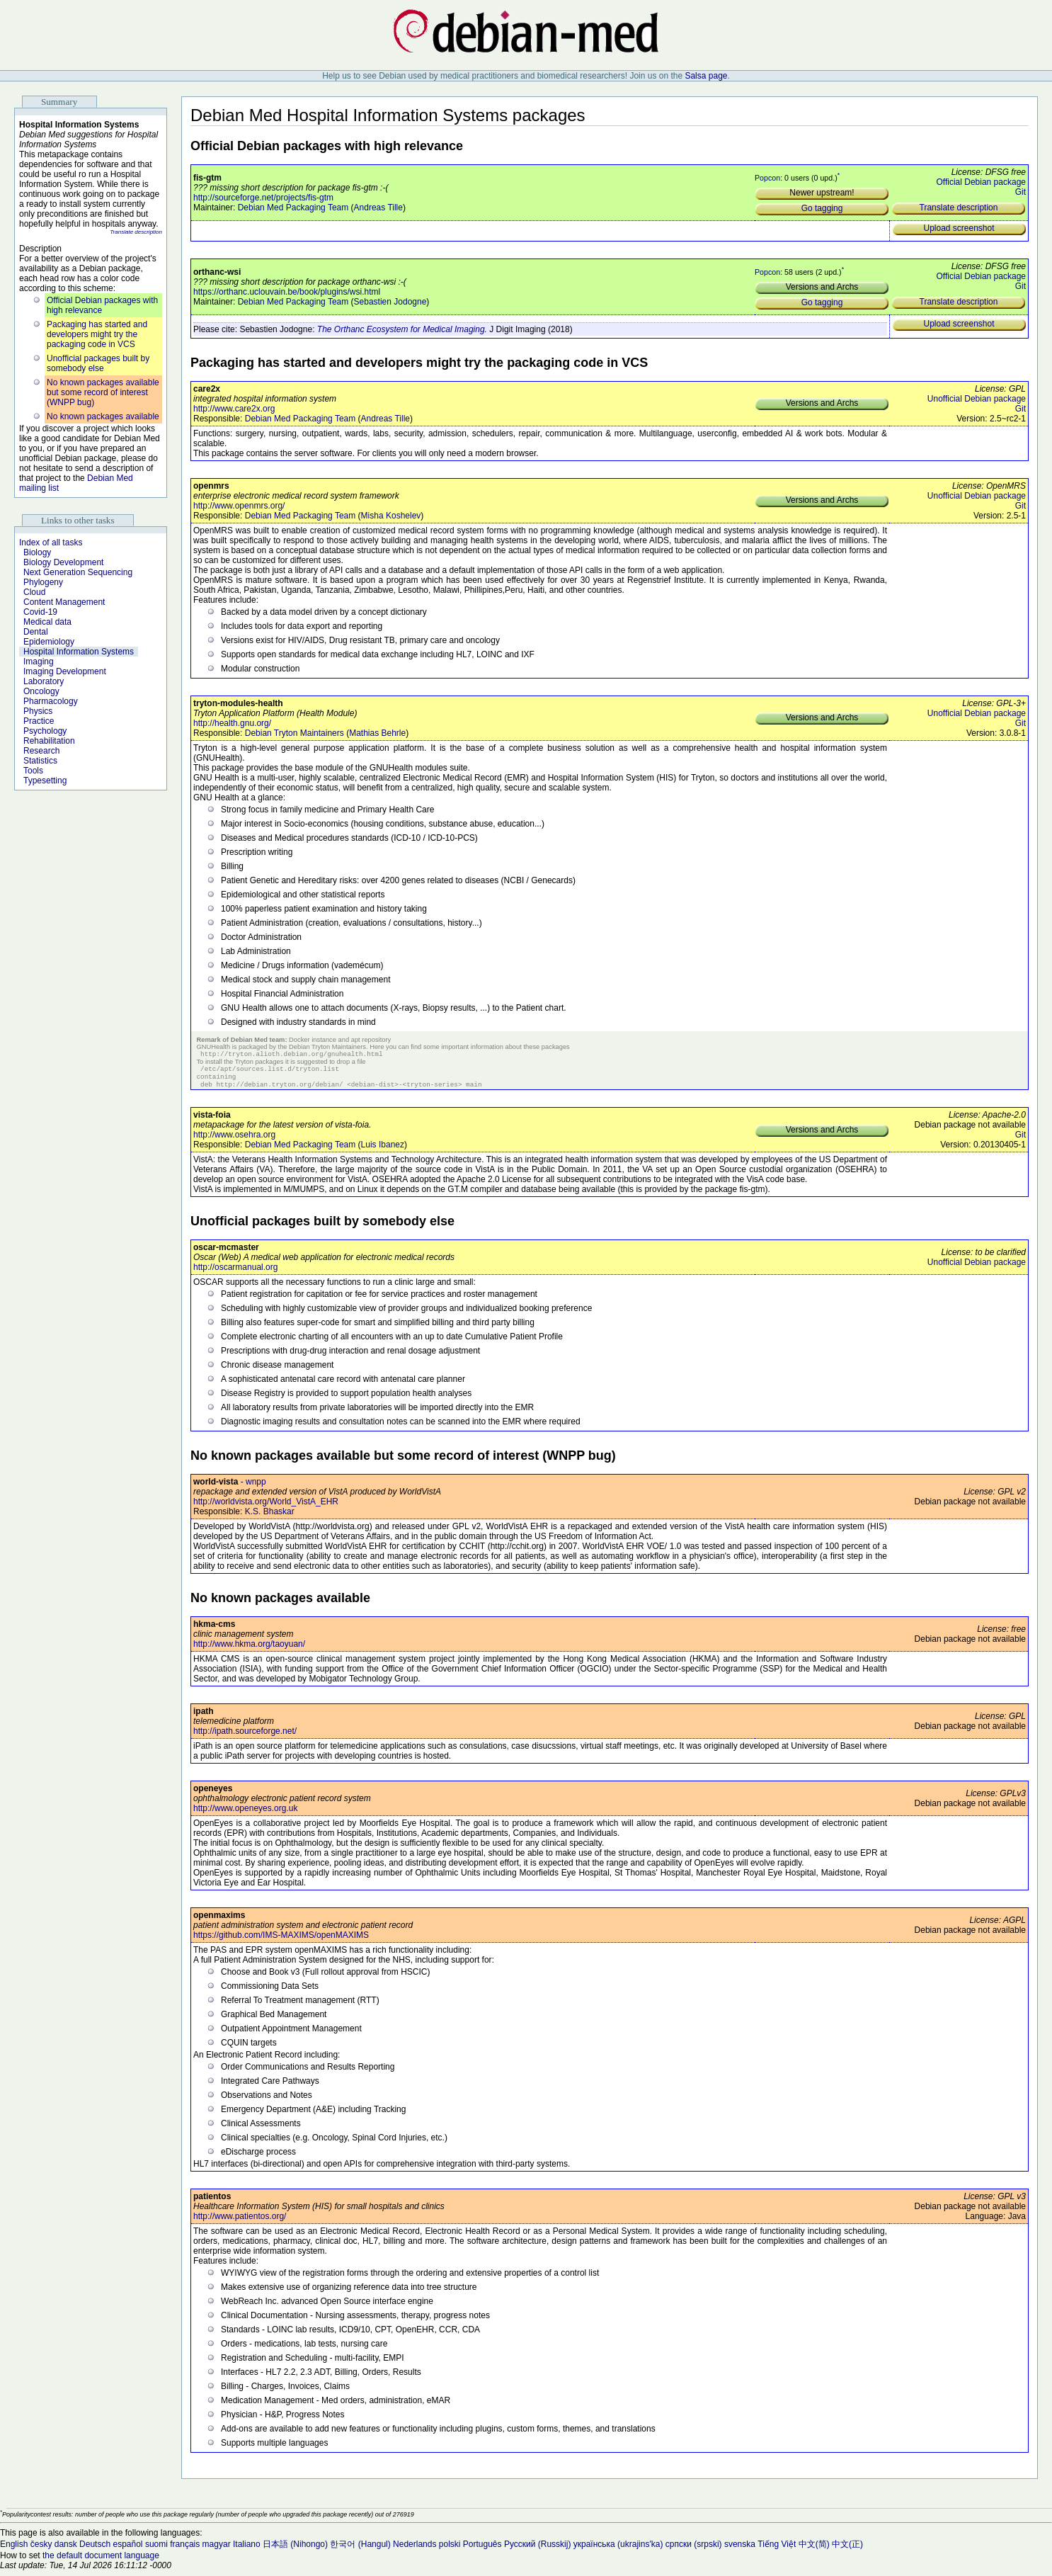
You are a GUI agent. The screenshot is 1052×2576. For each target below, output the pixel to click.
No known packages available (103, 416)
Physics (37, 711)
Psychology (45, 731)
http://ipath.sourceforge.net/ (245, 1737)
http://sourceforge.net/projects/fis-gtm (263, 198)
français (185, 2550)
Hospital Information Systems (78, 652)
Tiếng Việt (776, 2550)
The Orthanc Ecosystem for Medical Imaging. (402, 329)
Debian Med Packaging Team (293, 207)
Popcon (767, 178)
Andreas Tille (378, 207)
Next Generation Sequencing (77, 572)
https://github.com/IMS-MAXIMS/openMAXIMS (281, 1941)
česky (41, 2550)
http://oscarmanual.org (235, 1273)
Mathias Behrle (377, 733)
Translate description (136, 232)
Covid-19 (40, 612)
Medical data (47, 622)
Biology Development (63, 562)
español (127, 2550)
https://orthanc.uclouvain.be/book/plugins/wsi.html (286, 292)
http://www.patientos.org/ (239, 2222)
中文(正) (847, 2550)
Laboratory (43, 681)
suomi (156, 2550)
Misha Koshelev (391, 516)
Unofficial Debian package (976, 399)
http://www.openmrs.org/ (239, 506)
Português (482, 2550)
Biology (37, 552)
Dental (35, 632)
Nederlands (414, 2550)
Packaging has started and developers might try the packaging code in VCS (97, 334)
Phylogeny (43, 582)
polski (450, 2550)
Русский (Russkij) (537, 2550)
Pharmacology (50, 701)
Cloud (34, 592)
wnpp (256, 1487)
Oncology (41, 691)
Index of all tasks (50, 542)
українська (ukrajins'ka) (618, 2550)
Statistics (40, 761)
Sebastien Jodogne (390, 302)
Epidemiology (48, 642)
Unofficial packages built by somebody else (98, 363)
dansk (66, 2550)
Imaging (38, 661)
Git (1020, 192)
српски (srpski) (693, 2550)
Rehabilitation (49, 741)
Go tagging (822, 208)
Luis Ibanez (382, 1150)
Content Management (64, 602)
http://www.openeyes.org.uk (245, 1814)
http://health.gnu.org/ (232, 723)
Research (41, 751)
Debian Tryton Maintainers (294, 733)
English (14, 2550)
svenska (739, 2550)
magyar (216, 2550)
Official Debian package (981, 182)
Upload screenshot (958, 228)
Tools (33, 771)
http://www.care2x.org (234, 409)
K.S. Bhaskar (270, 1517)
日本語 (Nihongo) (295, 2550)
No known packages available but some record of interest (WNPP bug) (103, 392)
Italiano (247, 2550)
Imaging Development (64, 671)
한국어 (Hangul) (360, 2550)
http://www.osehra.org (234, 1140)
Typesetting (45, 780)
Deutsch (94, 2550)
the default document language (100, 2561)
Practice (38, 721)
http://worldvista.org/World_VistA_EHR (265, 1507)
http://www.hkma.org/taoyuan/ (249, 1650)
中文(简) (814, 2550)
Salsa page (706, 76)
